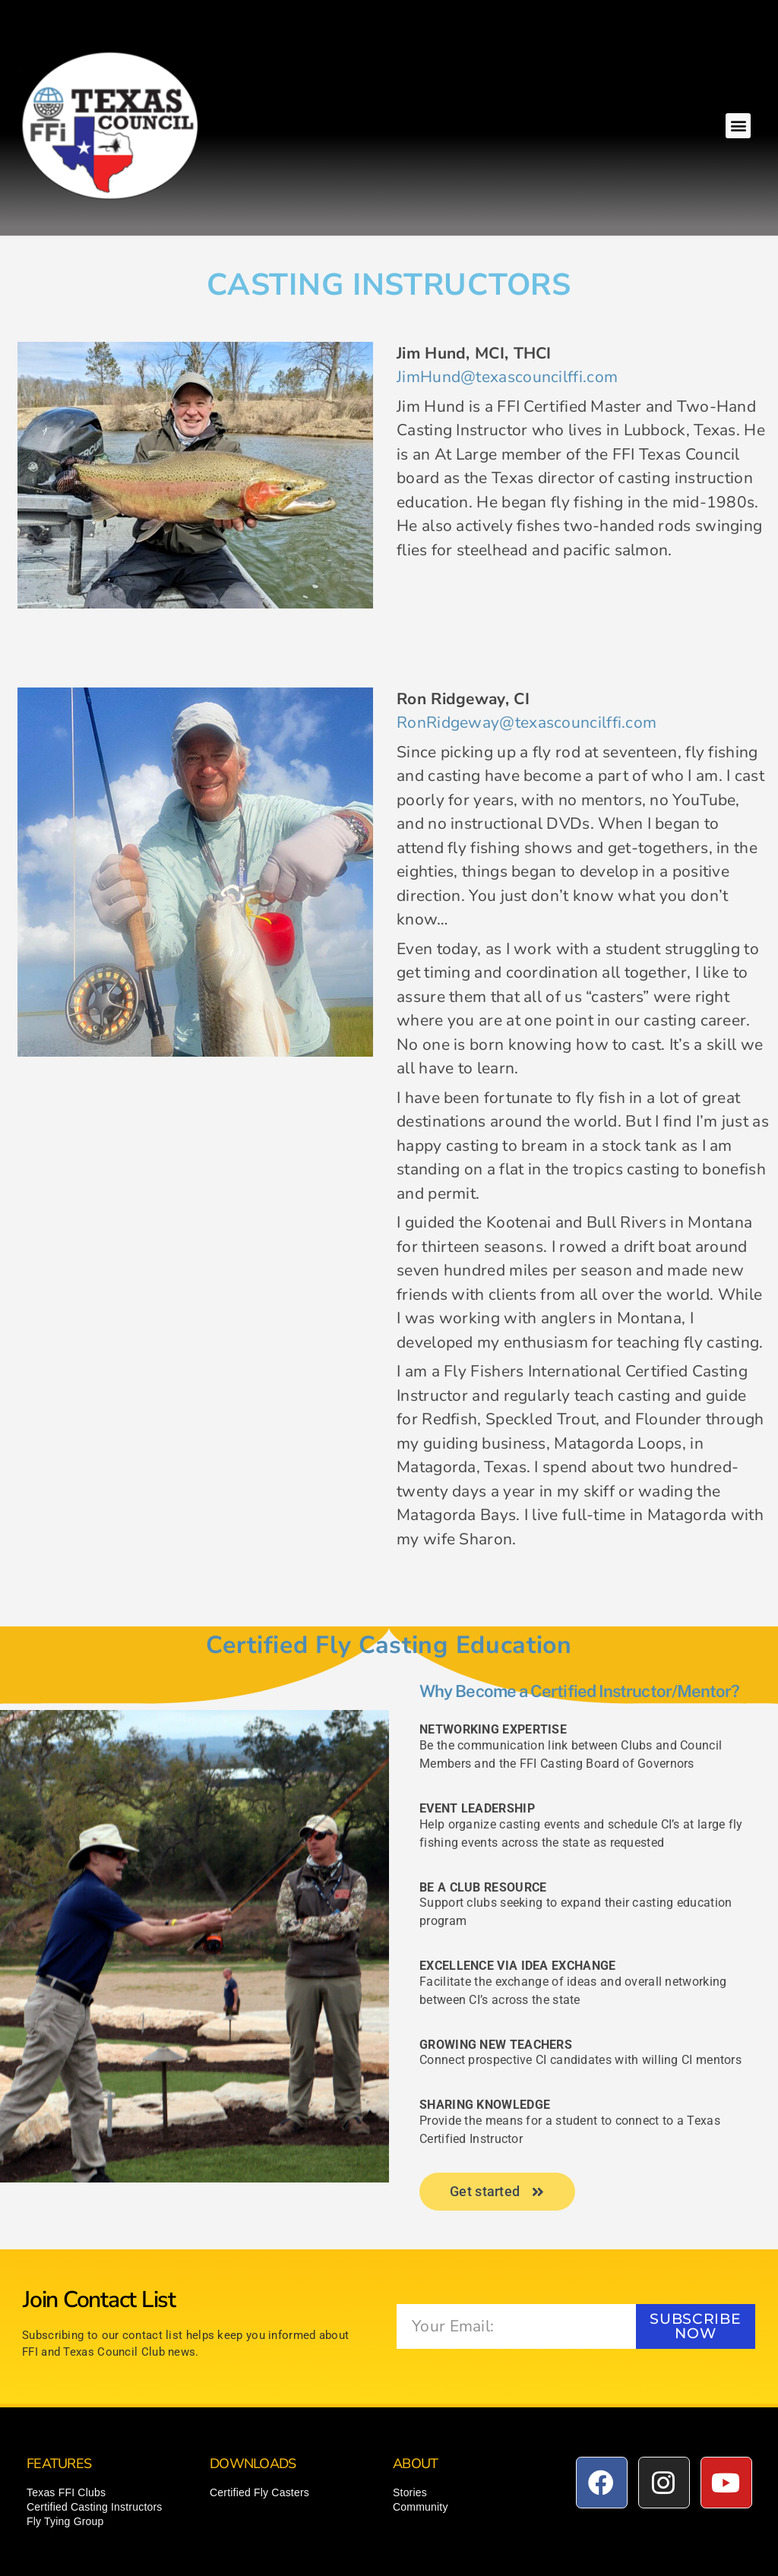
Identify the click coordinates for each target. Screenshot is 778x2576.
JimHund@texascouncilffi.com (507, 376)
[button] (738, 125)
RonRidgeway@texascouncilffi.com (526, 722)
